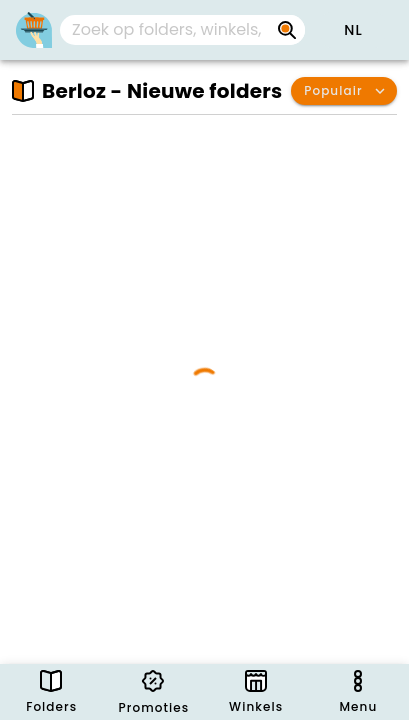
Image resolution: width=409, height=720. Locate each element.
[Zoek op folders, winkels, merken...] (287, 30)
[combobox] (182, 30)
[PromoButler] (34, 30)
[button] (353, 30)
